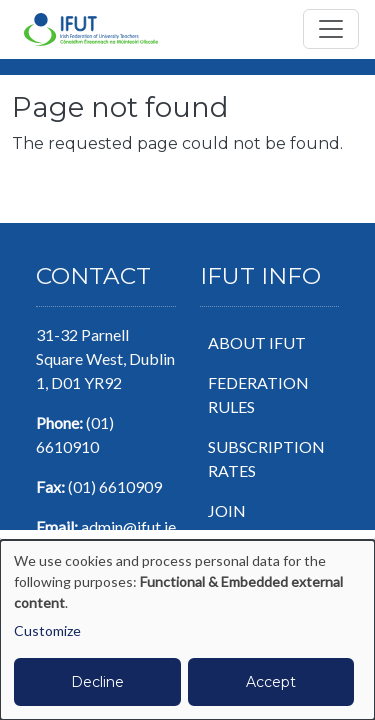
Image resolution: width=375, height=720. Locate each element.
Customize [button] (47, 630)
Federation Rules (258, 394)
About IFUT (257, 342)
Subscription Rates (266, 458)
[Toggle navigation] (331, 29)
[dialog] (187, 630)
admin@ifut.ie (128, 526)
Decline (97, 682)
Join (227, 510)
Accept (271, 682)
